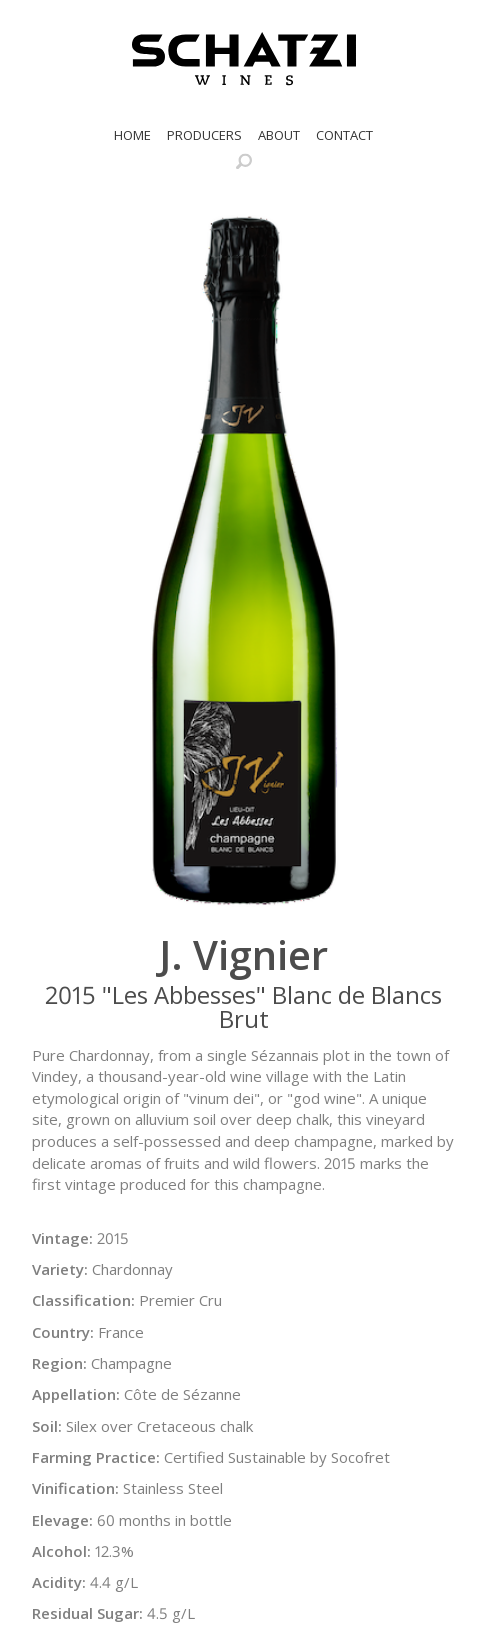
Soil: (47, 1426)
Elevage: (62, 1520)
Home (132, 135)
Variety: (60, 1269)
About (279, 135)
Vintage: (62, 1238)
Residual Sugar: (87, 1613)
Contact (344, 135)
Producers (204, 135)
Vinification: (75, 1488)
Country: (63, 1332)
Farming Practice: (96, 1457)
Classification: (83, 1300)
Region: (59, 1363)
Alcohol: (61, 1551)
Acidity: (59, 1582)
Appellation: (76, 1394)
